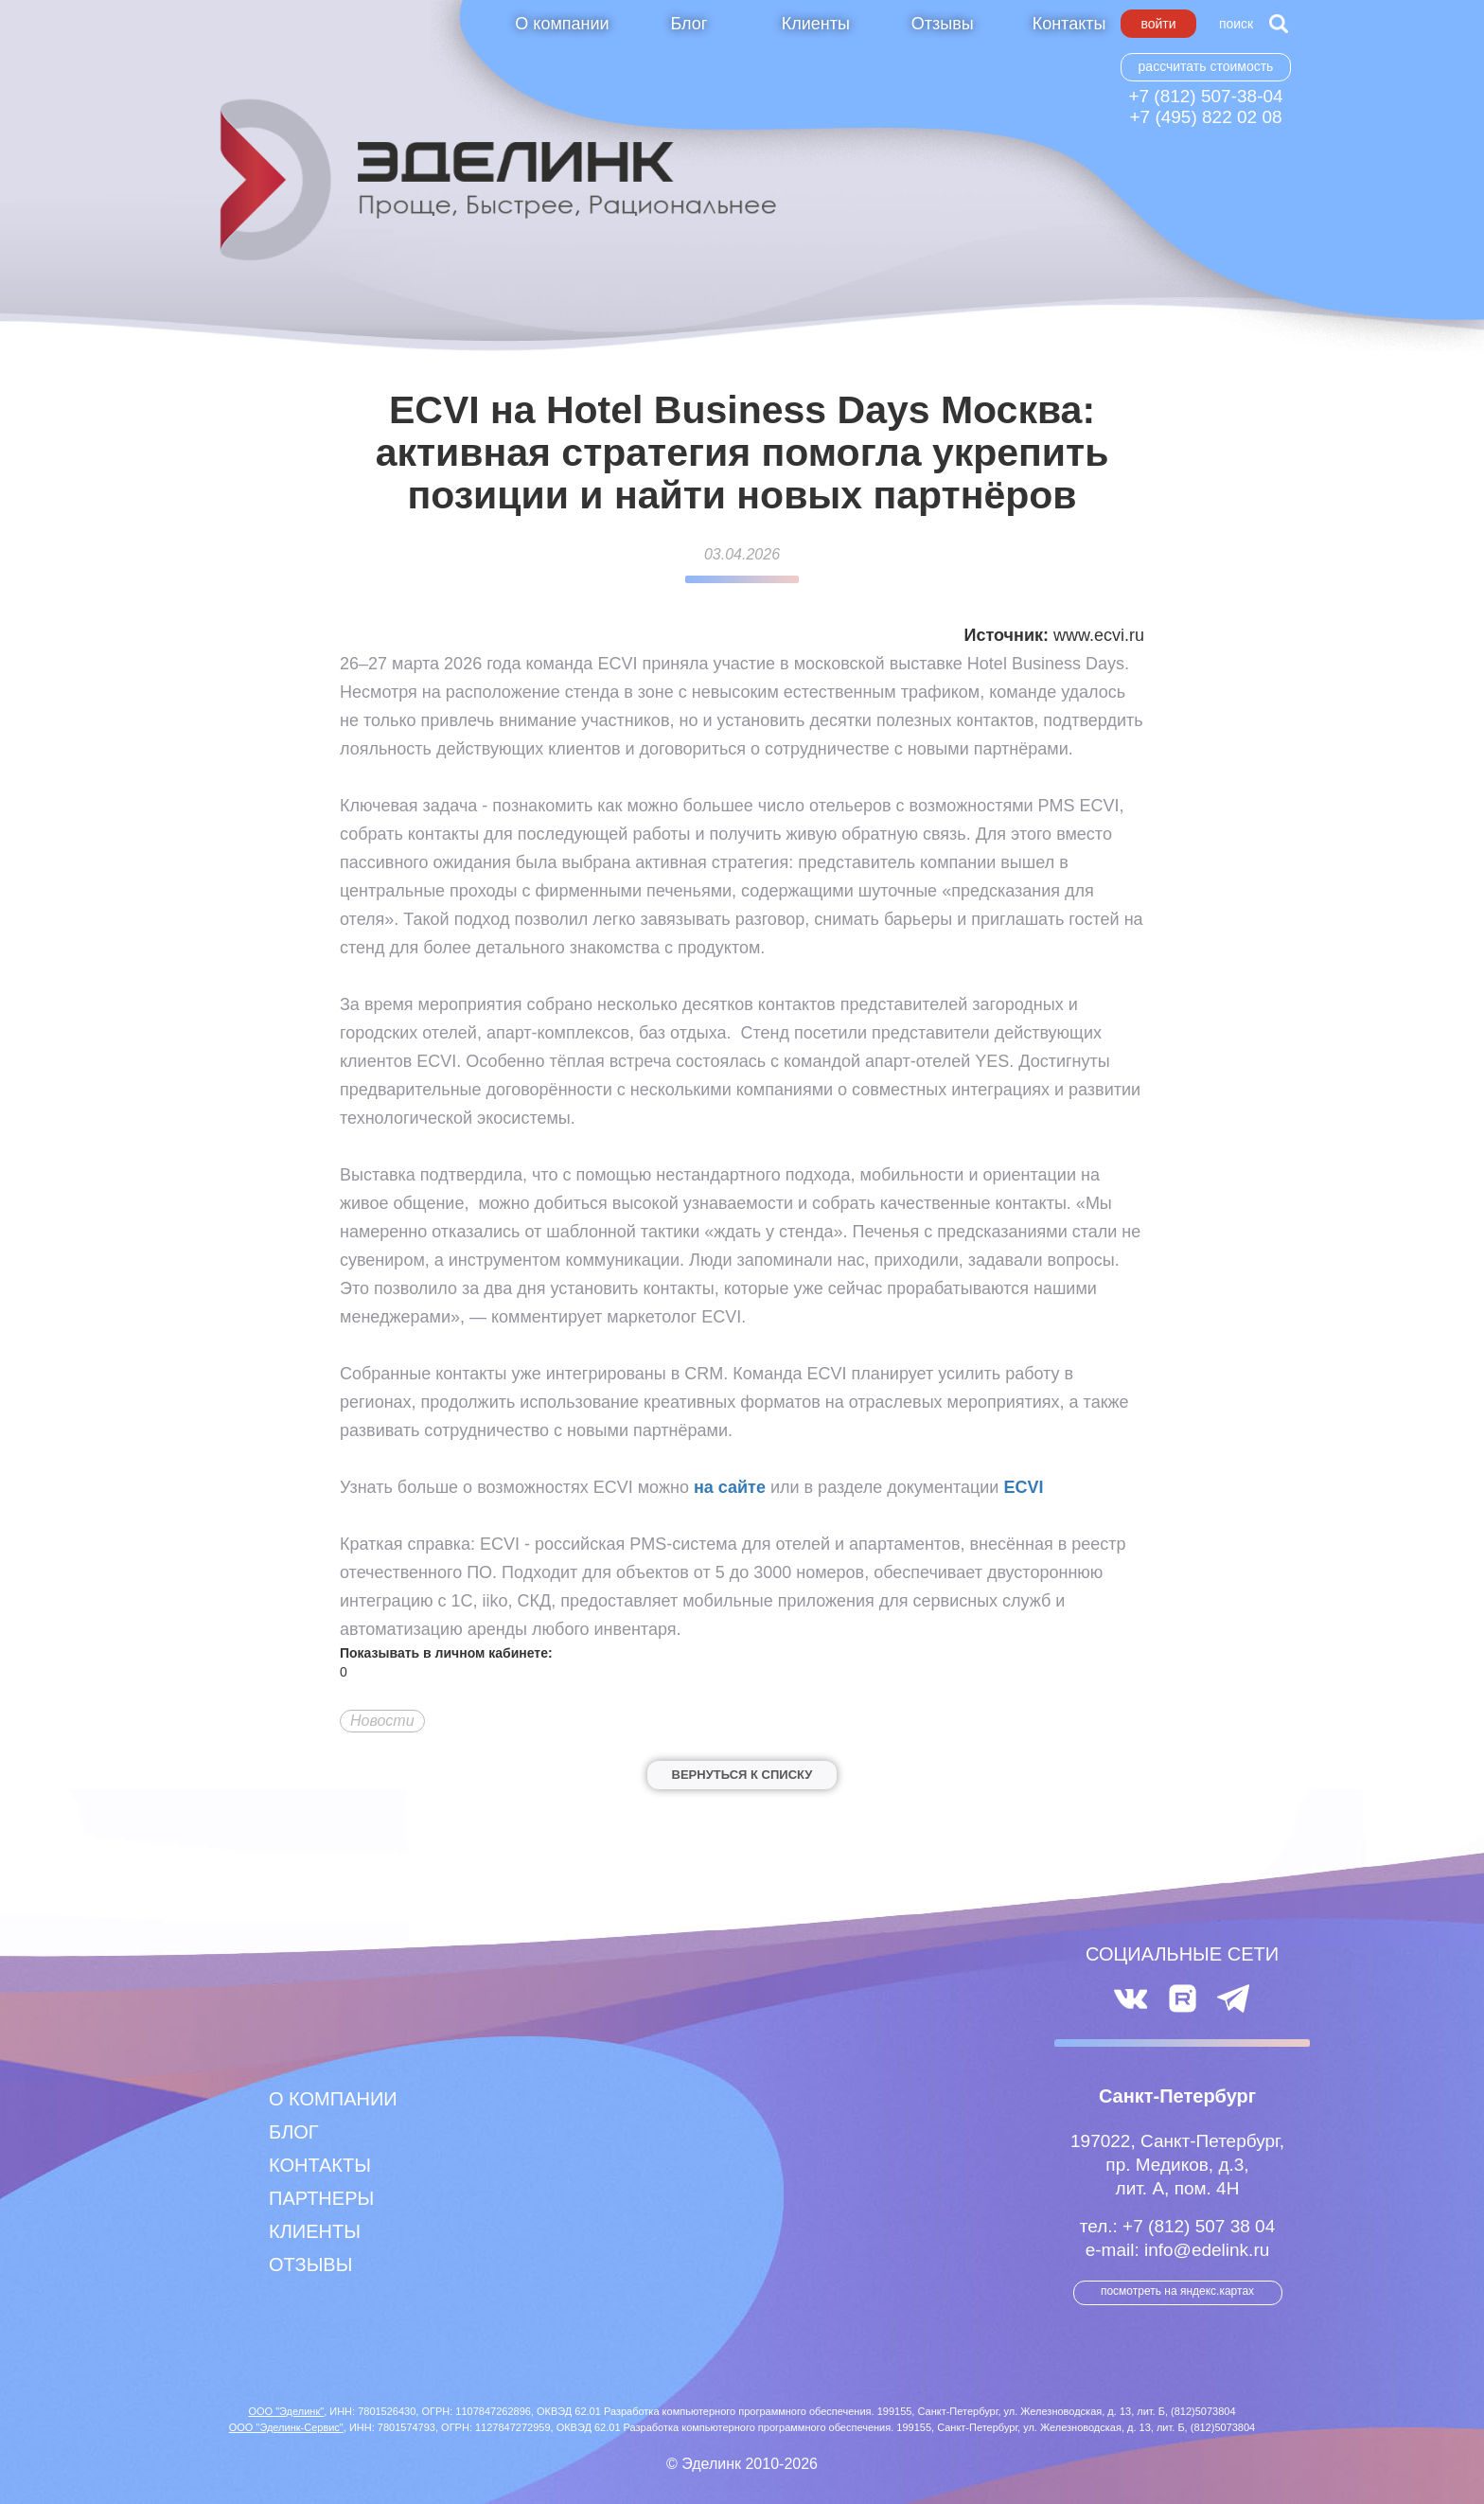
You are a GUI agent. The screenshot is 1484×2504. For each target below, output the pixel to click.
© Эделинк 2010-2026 (742, 2464)
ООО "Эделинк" (286, 2411)
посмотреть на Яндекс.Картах (1177, 2291)
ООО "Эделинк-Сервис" (286, 2427)
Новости (382, 1721)
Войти (1157, 23)
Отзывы (942, 23)
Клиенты (816, 23)
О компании (562, 23)
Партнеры (321, 2198)
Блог (688, 23)
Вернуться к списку (742, 1774)
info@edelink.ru (1206, 2250)
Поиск (1236, 23)
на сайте (730, 1487)
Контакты (1069, 23)
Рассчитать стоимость (1206, 66)
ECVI (1023, 1487)
